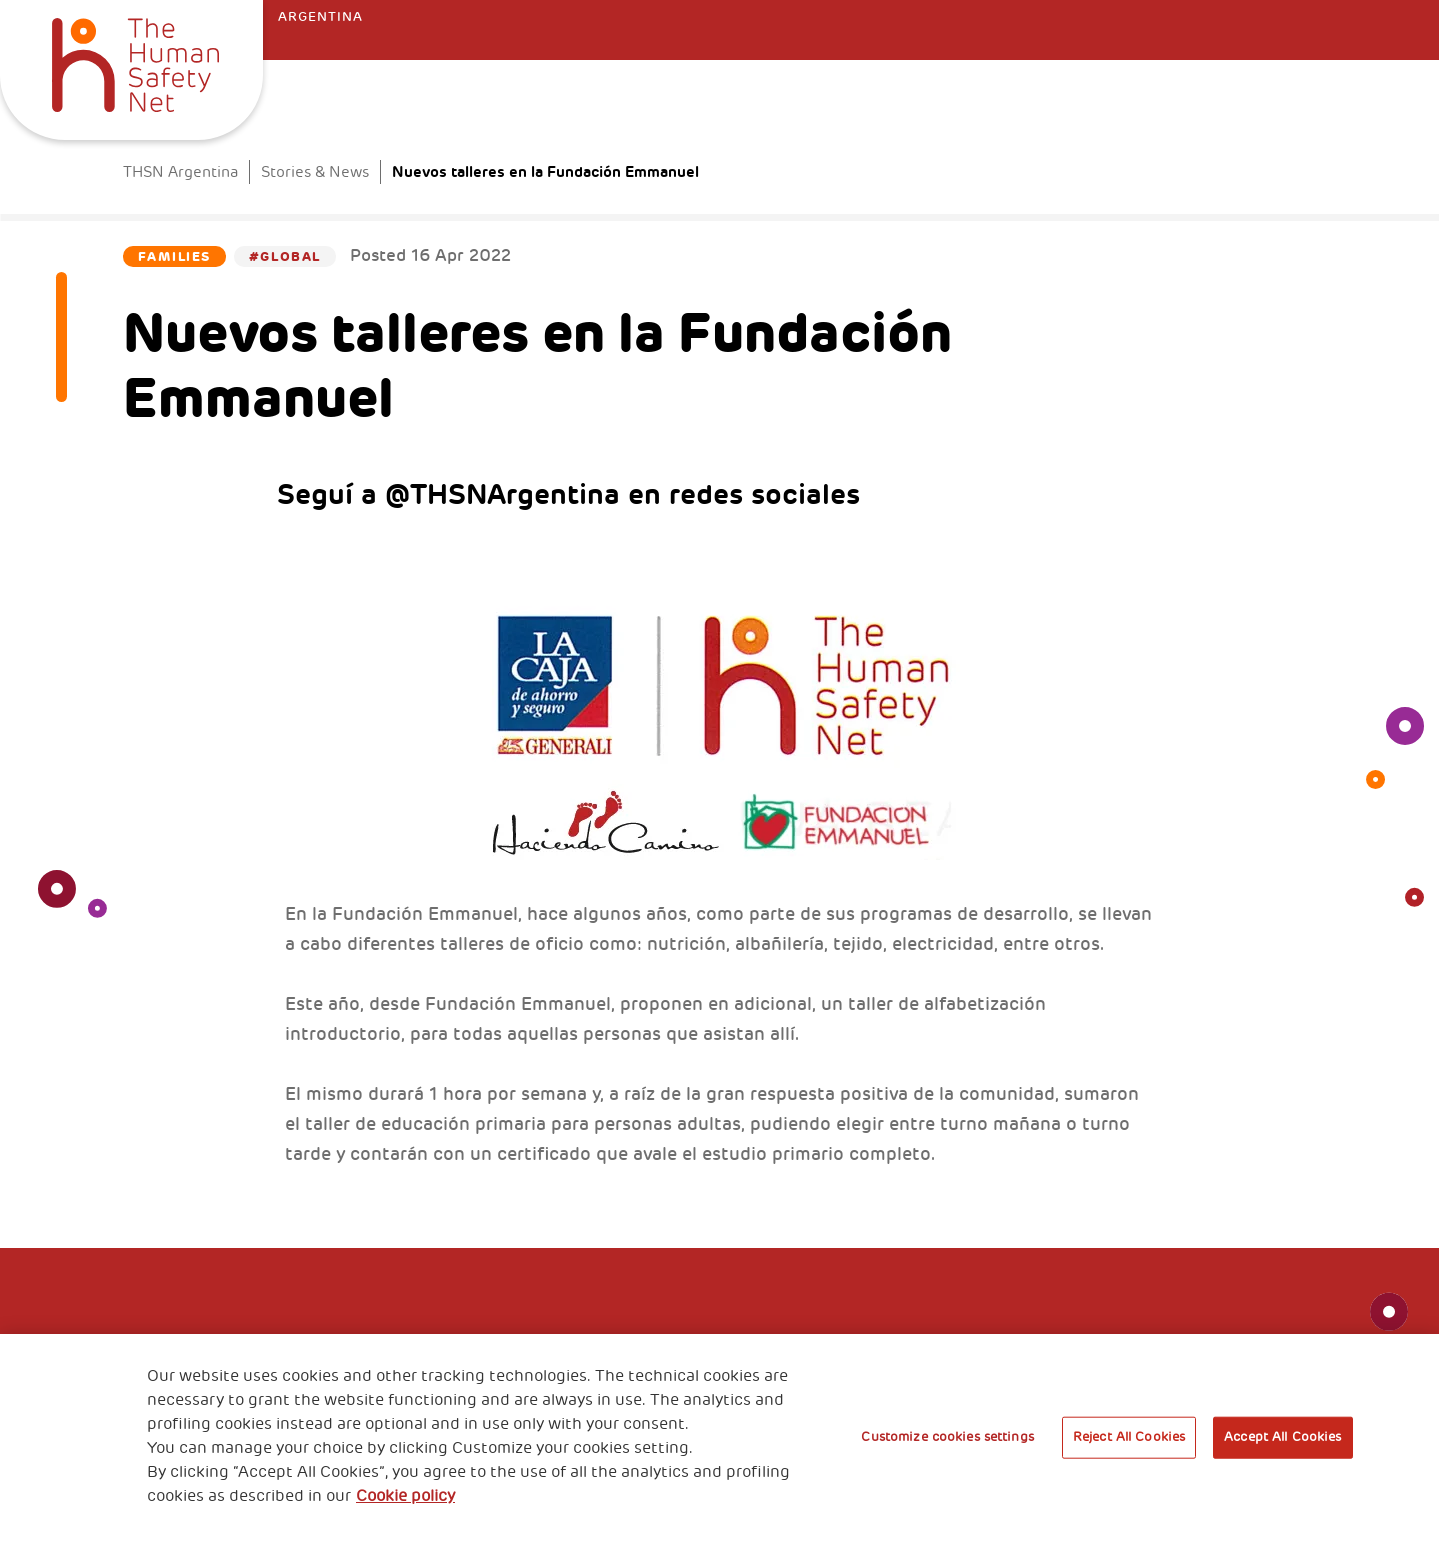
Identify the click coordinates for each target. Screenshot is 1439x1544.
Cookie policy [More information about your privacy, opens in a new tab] (405, 1496)
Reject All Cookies (1129, 1437)
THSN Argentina (180, 172)
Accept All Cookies (1282, 1437)
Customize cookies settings (947, 1437)
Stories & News (315, 172)
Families (174, 256)
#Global (285, 256)
